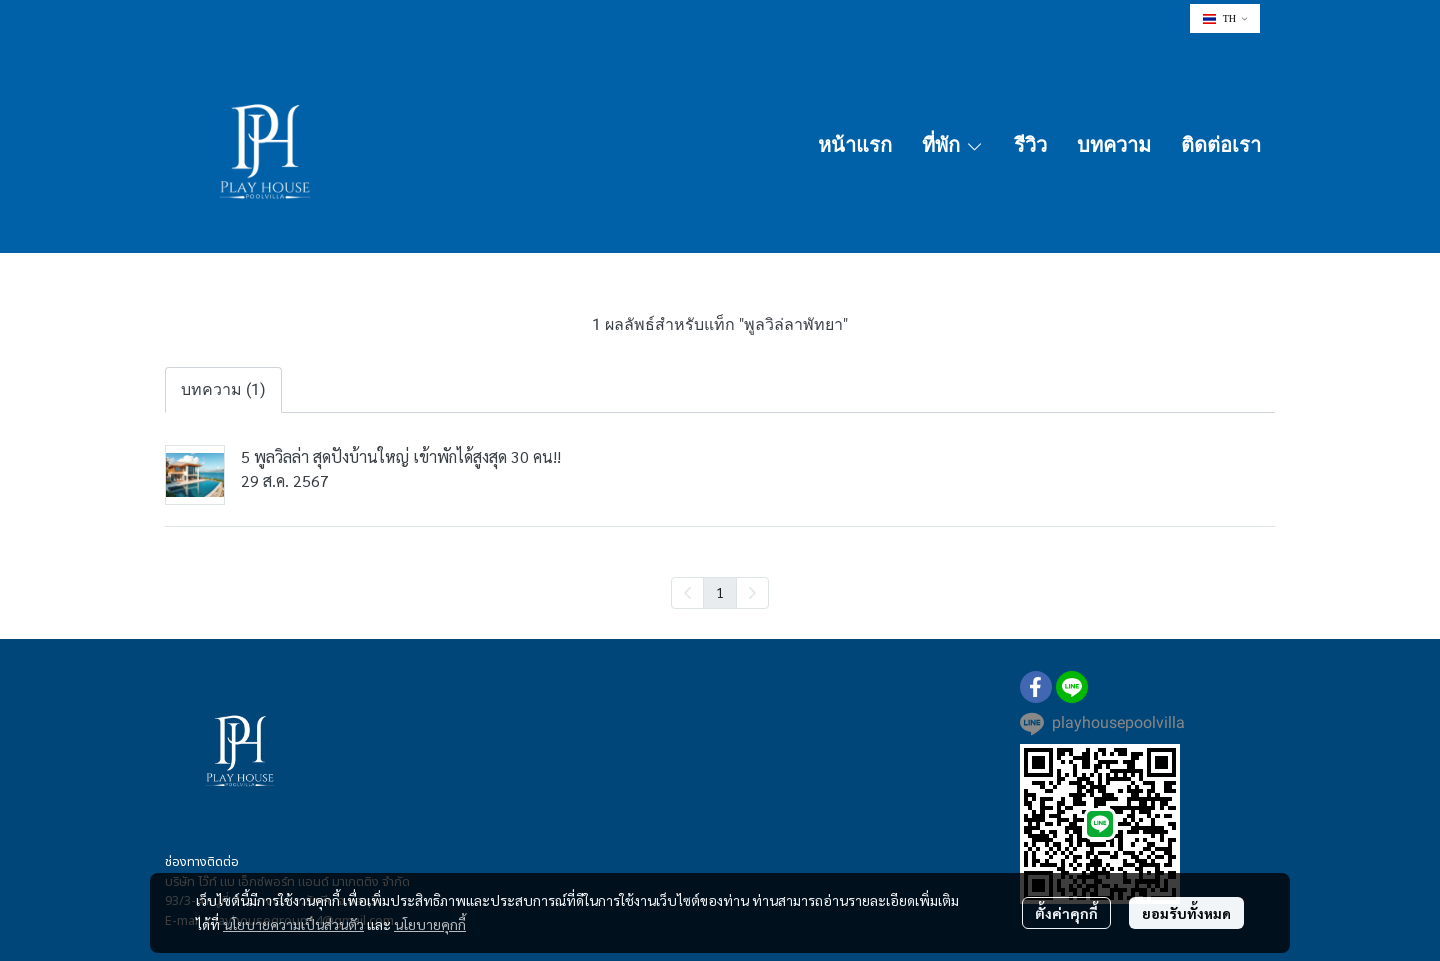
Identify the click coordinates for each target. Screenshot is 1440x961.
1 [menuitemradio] (720, 592)
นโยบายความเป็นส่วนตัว (293, 924)
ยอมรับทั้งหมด (1186, 913)
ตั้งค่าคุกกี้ (1066, 913)
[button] (1225, 18)
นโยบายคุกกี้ (430, 924)
